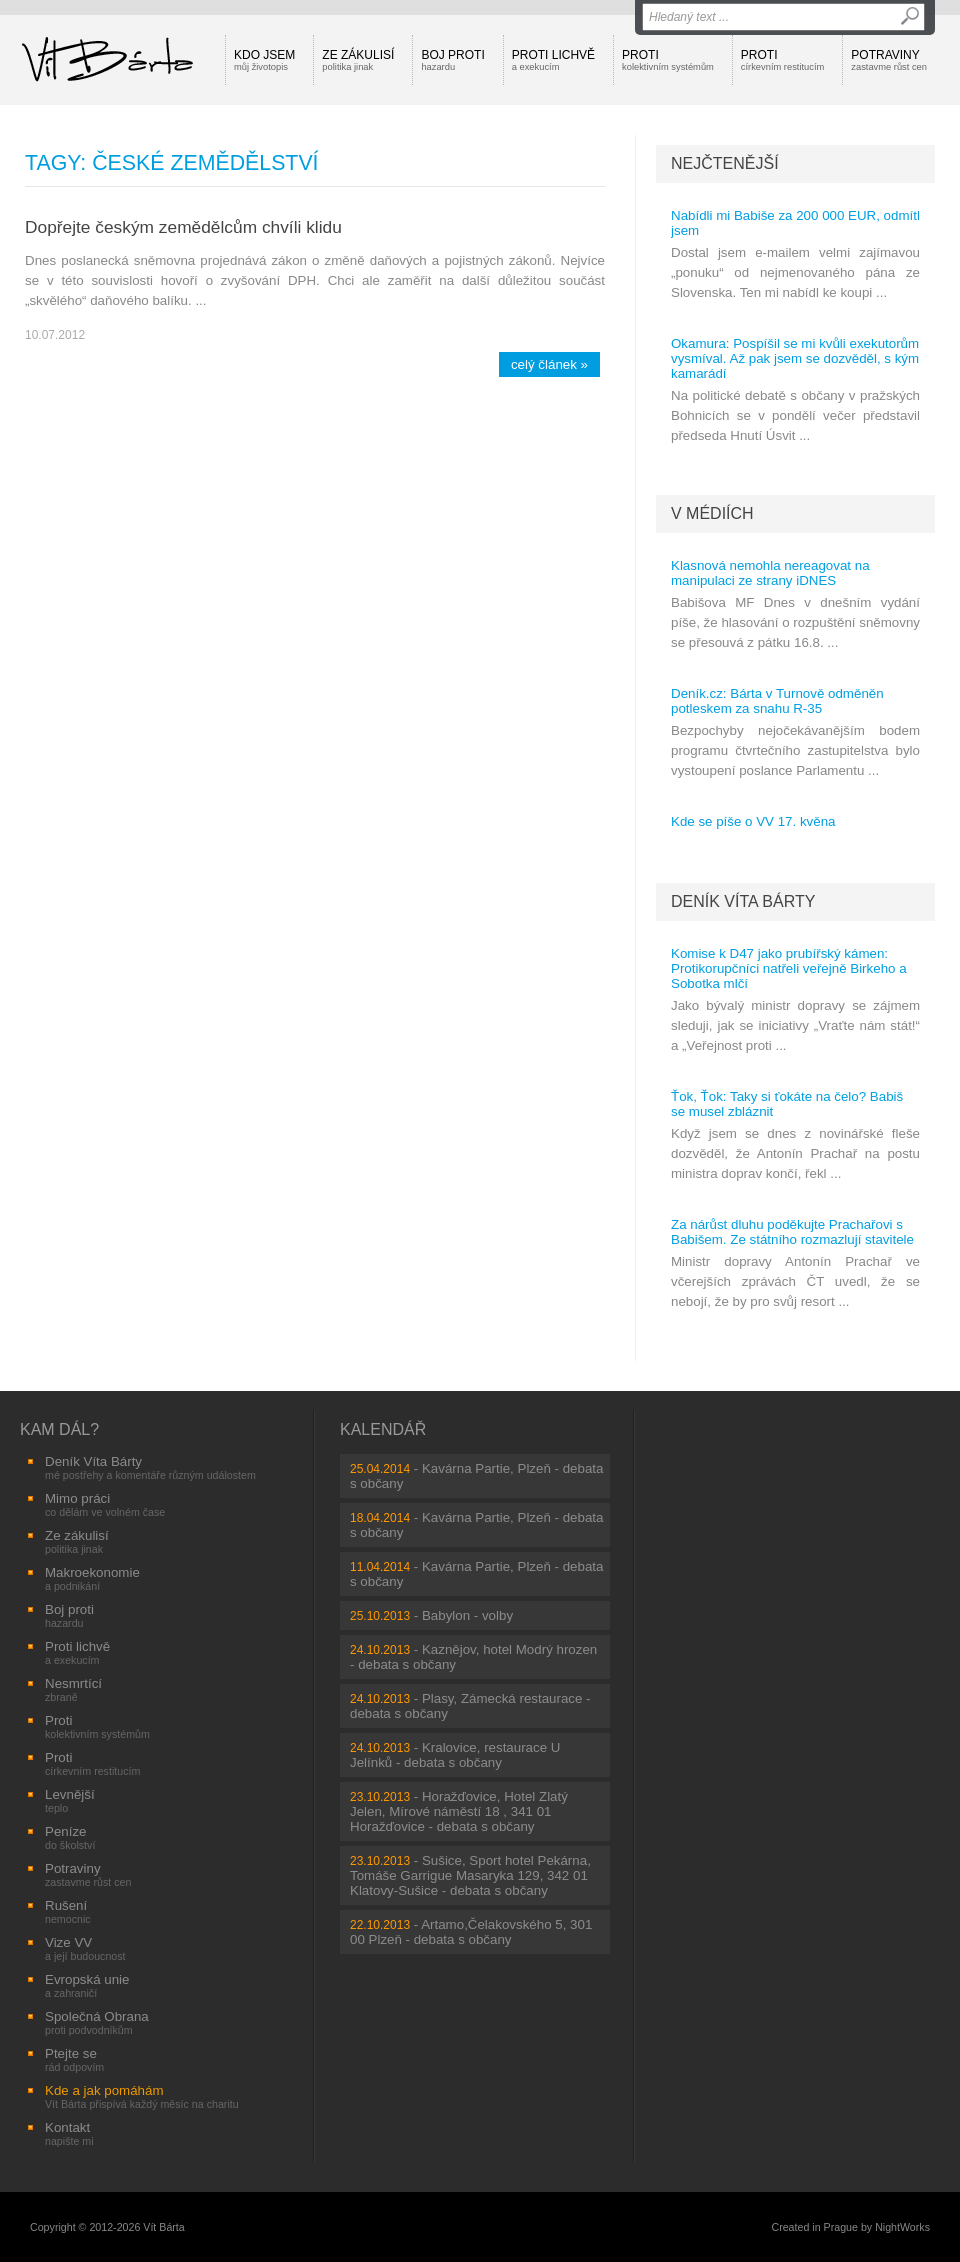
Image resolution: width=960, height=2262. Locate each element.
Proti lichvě (553, 60)
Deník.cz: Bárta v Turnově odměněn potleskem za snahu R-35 (777, 701)
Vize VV (85, 1948)
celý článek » (549, 364)
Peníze (70, 1837)
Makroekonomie (92, 1578)
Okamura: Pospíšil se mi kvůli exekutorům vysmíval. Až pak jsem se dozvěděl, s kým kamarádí (795, 358)
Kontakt (69, 2133)
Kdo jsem (264, 60)
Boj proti (452, 60)
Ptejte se (74, 2059)
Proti (668, 60)
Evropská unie (87, 1985)
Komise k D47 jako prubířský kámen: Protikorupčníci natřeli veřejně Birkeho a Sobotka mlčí (789, 968)
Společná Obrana (97, 2022)
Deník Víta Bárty (743, 901)
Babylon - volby (467, 1615)
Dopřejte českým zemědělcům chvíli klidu (183, 227)
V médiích (712, 513)
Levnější (70, 1800)
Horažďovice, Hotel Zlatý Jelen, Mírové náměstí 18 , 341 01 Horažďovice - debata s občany (459, 1811)
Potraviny (889, 60)
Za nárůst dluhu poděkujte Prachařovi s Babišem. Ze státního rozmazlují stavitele (792, 1232)
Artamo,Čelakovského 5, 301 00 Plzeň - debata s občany (471, 1932)
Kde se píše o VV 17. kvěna (753, 821)
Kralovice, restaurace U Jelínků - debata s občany (455, 1755)
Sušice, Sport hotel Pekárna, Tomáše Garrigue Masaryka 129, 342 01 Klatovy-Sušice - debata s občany (470, 1875)
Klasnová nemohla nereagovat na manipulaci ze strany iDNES (770, 573)
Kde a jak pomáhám (142, 2096)
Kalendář (383, 1429)
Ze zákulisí (358, 60)
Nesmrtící (73, 1689)
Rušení (68, 1911)
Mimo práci (105, 1504)
